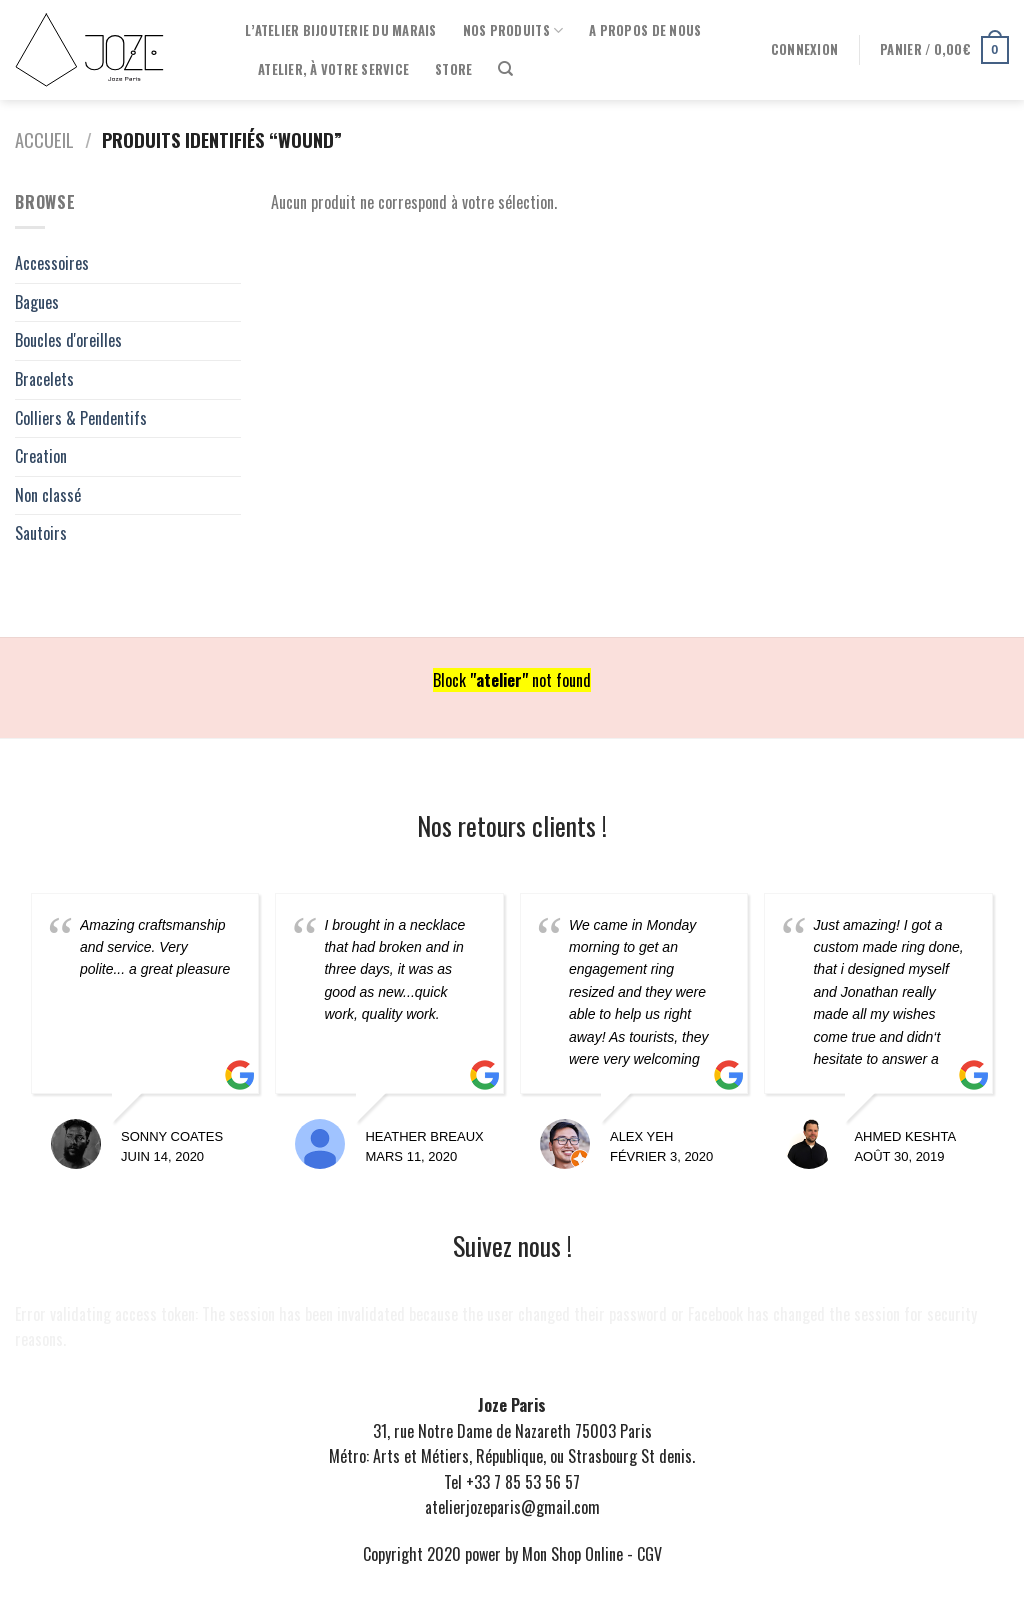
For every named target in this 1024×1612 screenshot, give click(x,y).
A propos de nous (645, 30)
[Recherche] (505, 69)
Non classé (48, 495)
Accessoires (52, 263)
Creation (41, 456)
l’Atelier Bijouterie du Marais (341, 30)
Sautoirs (41, 533)
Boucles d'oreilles (68, 340)
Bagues (37, 302)
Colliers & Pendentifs (81, 418)
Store (453, 69)
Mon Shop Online (572, 1554)
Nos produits (513, 31)
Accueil (44, 139)
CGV (649, 1554)
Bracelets (44, 379)
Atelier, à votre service (333, 69)
